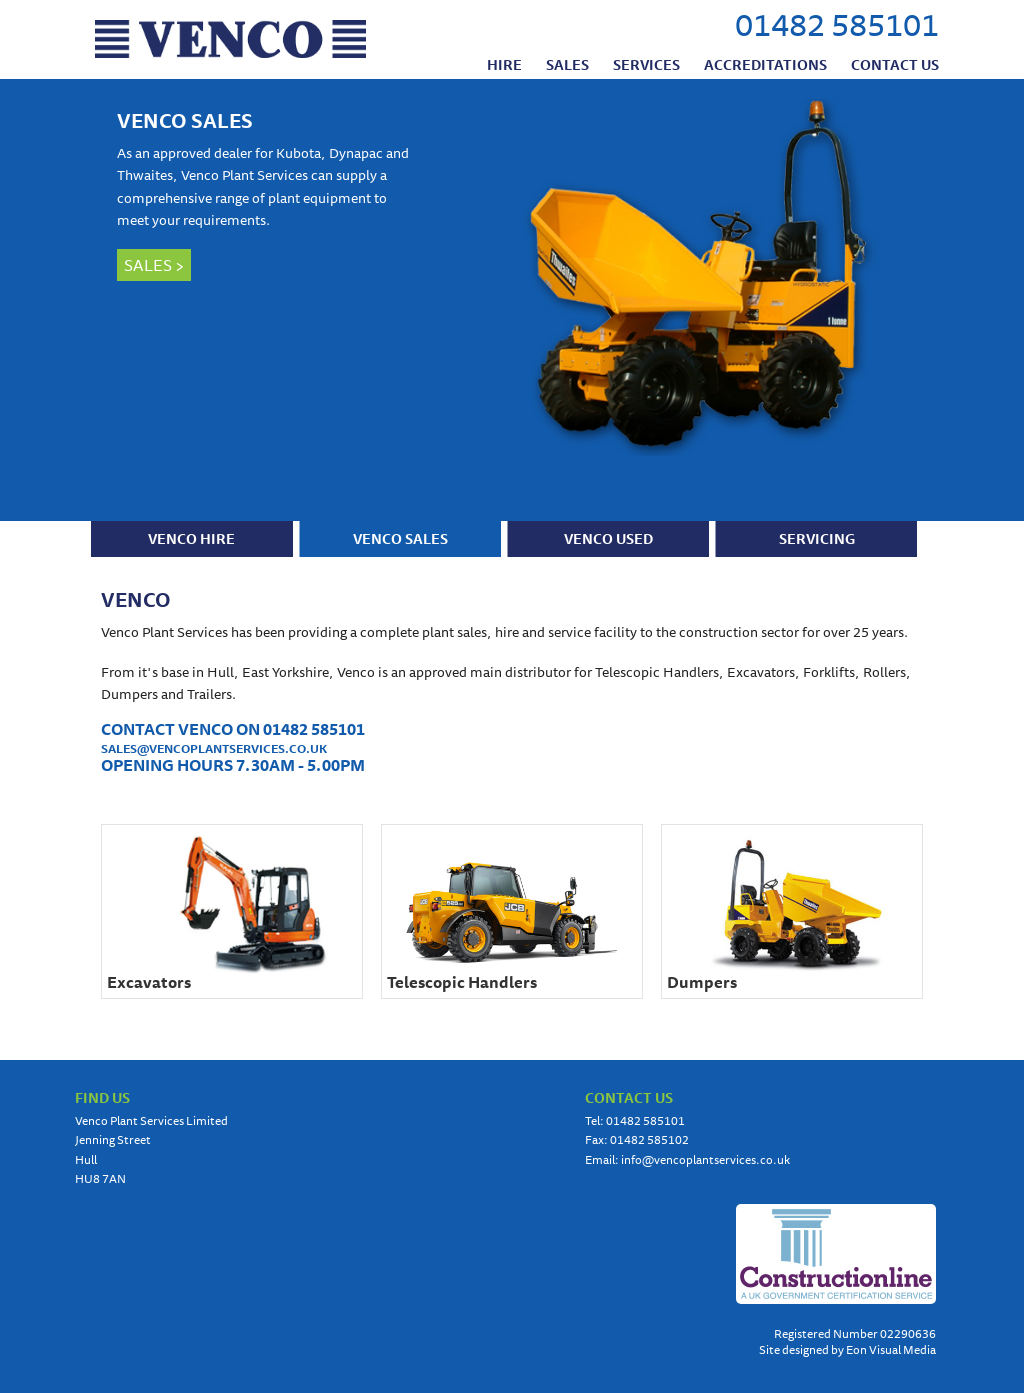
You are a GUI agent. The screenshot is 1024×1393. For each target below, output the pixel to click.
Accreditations (765, 64)
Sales (567, 64)
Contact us (895, 64)
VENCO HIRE (191, 539)
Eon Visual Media (891, 1349)
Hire (504, 64)
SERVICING (817, 539)
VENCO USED (608, 539)
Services (646, 64)
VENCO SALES (185, 121)
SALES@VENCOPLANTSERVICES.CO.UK (214, 748)
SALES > (154, 265)
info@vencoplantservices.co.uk (705, 1159)
